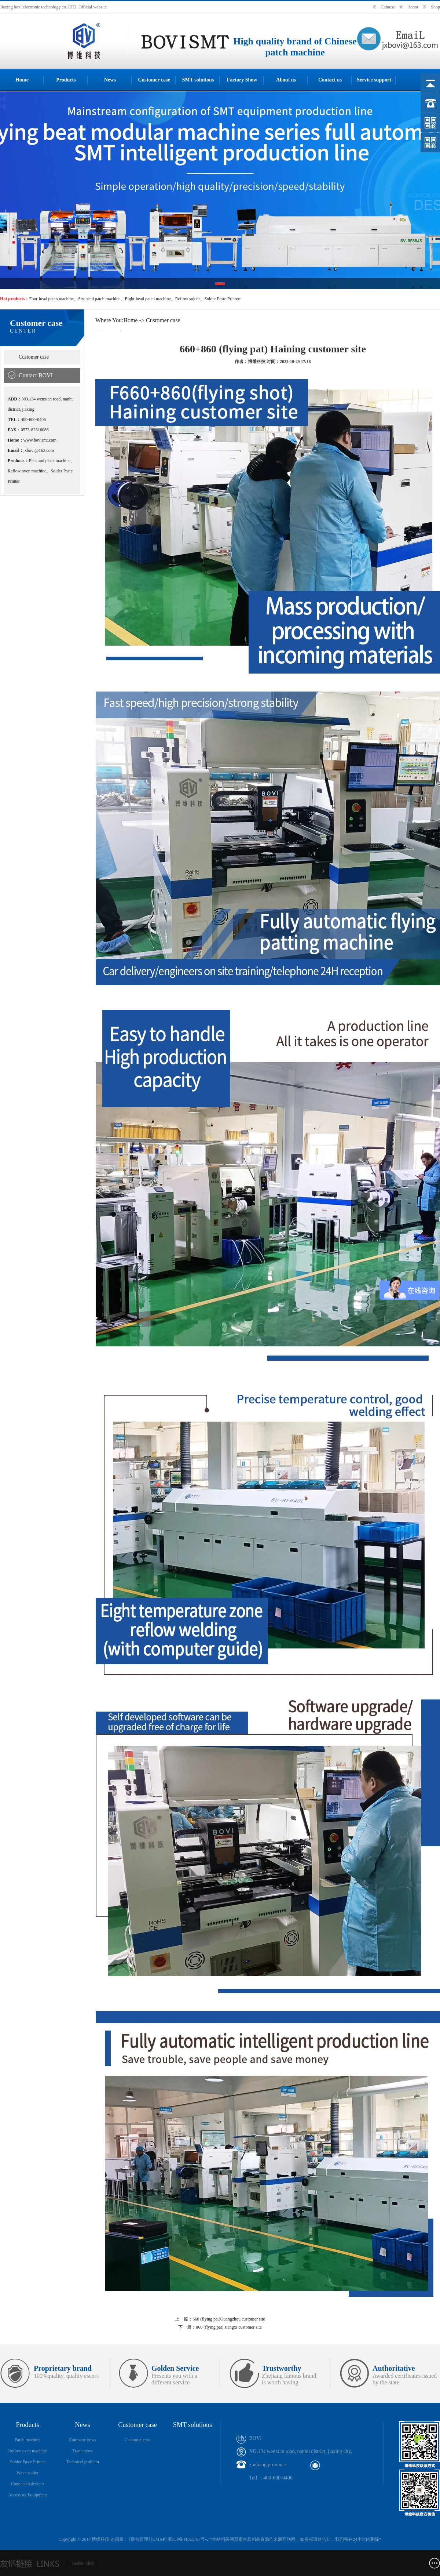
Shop (435, 7)
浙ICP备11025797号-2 (188, 2539)
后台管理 (139, 2539)
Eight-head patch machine (147, 298)
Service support (374, 80)
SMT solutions (198, 80)
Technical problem (82, 2461)
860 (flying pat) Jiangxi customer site (229, 2327)
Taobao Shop (83, 2563)
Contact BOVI (36, 375)
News (110, 80)
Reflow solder (187, 298)
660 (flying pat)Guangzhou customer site (228, 2319)
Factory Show (242, 80)
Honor (413, 7)
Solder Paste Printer (27, 2461)
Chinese (388, 7)
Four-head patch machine (51, 298)
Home (22, 80)
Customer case (154, 80)
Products (66, 80)
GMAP (158, 2539)
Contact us (330, 80)
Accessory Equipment (27, 2494)
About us (286, 80)
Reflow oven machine (27, 2450)
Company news (82, 2439)
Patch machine (27, 2439)
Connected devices (27, 2483)
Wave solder (27, 2472)
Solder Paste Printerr (222, 298)
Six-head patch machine (99, 298)
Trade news (82, 2450)
